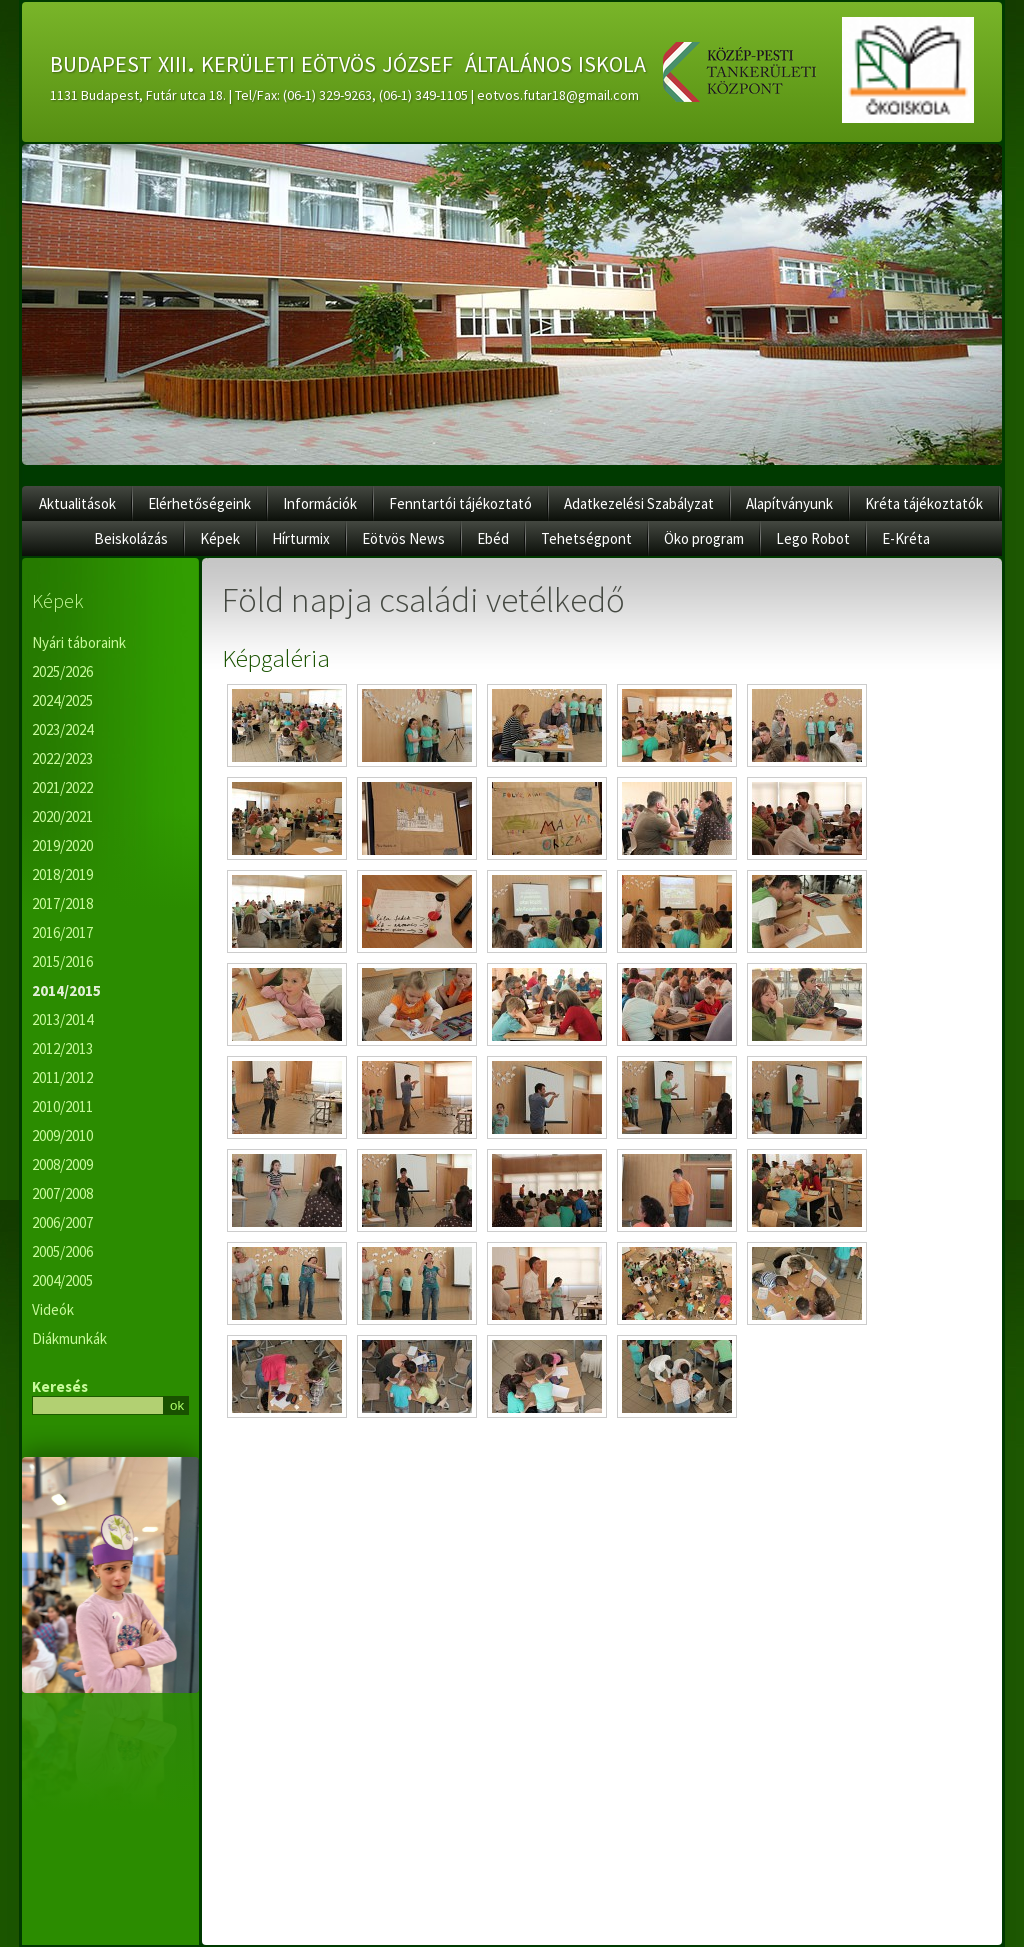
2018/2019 (62, 874)
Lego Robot (813, 538)
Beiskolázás (131, 538)
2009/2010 (62, 1135)
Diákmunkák (69, 1338)
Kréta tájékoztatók (924, 503)
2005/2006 (62, 1251)
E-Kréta (906, 538)
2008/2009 (62, 1164)
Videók (53, 1309)
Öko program (704, 538)
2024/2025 (62, 700)
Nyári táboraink (79, 642)
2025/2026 (62, 671)
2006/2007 (62, 1222)
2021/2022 (62, 787)
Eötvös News (403, 538)
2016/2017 (62, 932)
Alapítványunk (789, 503)
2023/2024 (62, 729)
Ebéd (493, 538)
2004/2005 (62, 1280)
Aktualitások (77, 503)
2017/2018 (62, 903)
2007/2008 (62, 1193)
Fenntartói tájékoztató (460, 503)
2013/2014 (62, 1019)
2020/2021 (62, 816)
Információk (320, 503)
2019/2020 (62, 845)
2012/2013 (62, 1048)
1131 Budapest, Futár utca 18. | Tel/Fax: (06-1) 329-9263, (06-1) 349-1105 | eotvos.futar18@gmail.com (344, 95)
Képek (220, 538)
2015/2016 (62, 961)
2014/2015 (66, 990)
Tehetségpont (586, 538)
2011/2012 (62, 1077)
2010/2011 (62, 1106)
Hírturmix (301, 538)
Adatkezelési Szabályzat (639, 503)
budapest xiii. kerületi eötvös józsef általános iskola (348, 61)
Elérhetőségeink (199, 503)
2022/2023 (62, 758)
